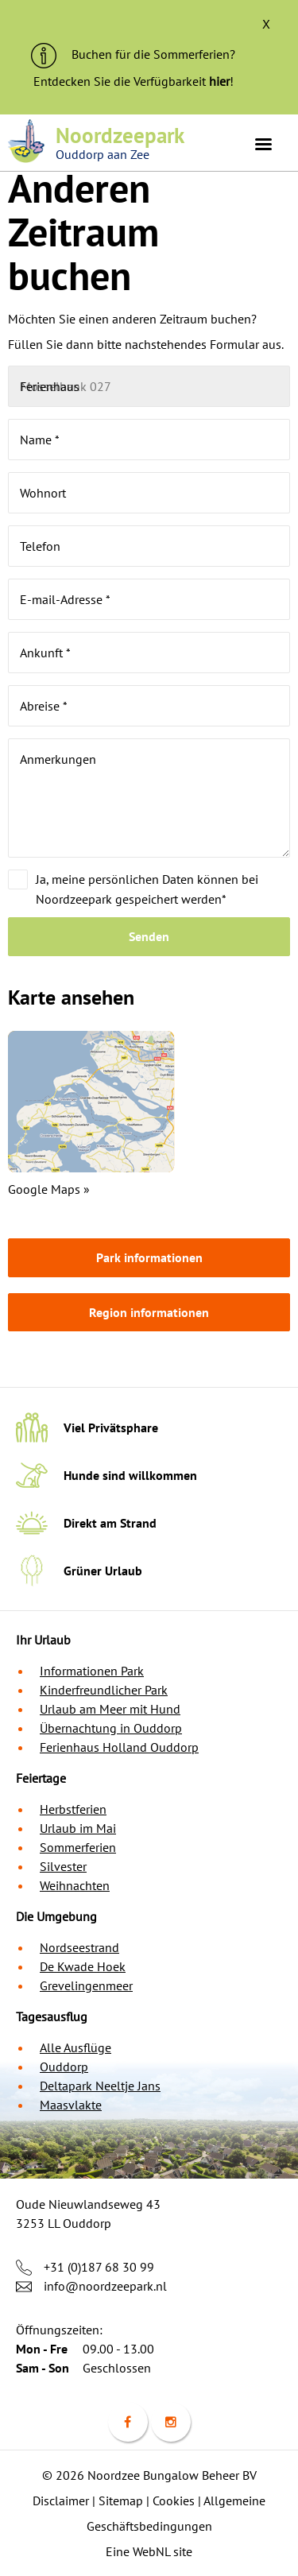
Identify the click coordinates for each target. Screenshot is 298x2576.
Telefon (40, 546)
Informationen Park (92, 1671)
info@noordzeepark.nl (105, 2286)
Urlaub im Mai (78, 1828)
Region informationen (149, 1312)
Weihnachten (75, 1885)
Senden (149, 936)
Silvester (63, 1866)
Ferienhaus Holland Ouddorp (119, 1747)
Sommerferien (78, 1847)
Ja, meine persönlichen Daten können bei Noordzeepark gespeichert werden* (147, 889)
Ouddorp (64, 2066)
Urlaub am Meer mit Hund (110, 1709)
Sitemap (121, 2500)
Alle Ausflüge (75, 2047)
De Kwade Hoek (83, 1966)
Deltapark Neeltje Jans (100, 2086)
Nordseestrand (79, 1947)
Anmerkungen (58, 759)
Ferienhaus (49, 386)
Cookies (174, 2500)
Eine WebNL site (149, 2551)
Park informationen (149, 1257)
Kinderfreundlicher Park (104, 1690)
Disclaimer (61, 2500)
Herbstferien (73, 1809)
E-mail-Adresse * (65, 599)
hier (219, 81)
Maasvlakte (71, 2105)
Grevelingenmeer (86, 1985)
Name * (40, 439)
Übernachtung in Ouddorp (111, 1728)
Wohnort (43, 493)
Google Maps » (49, 1189)
